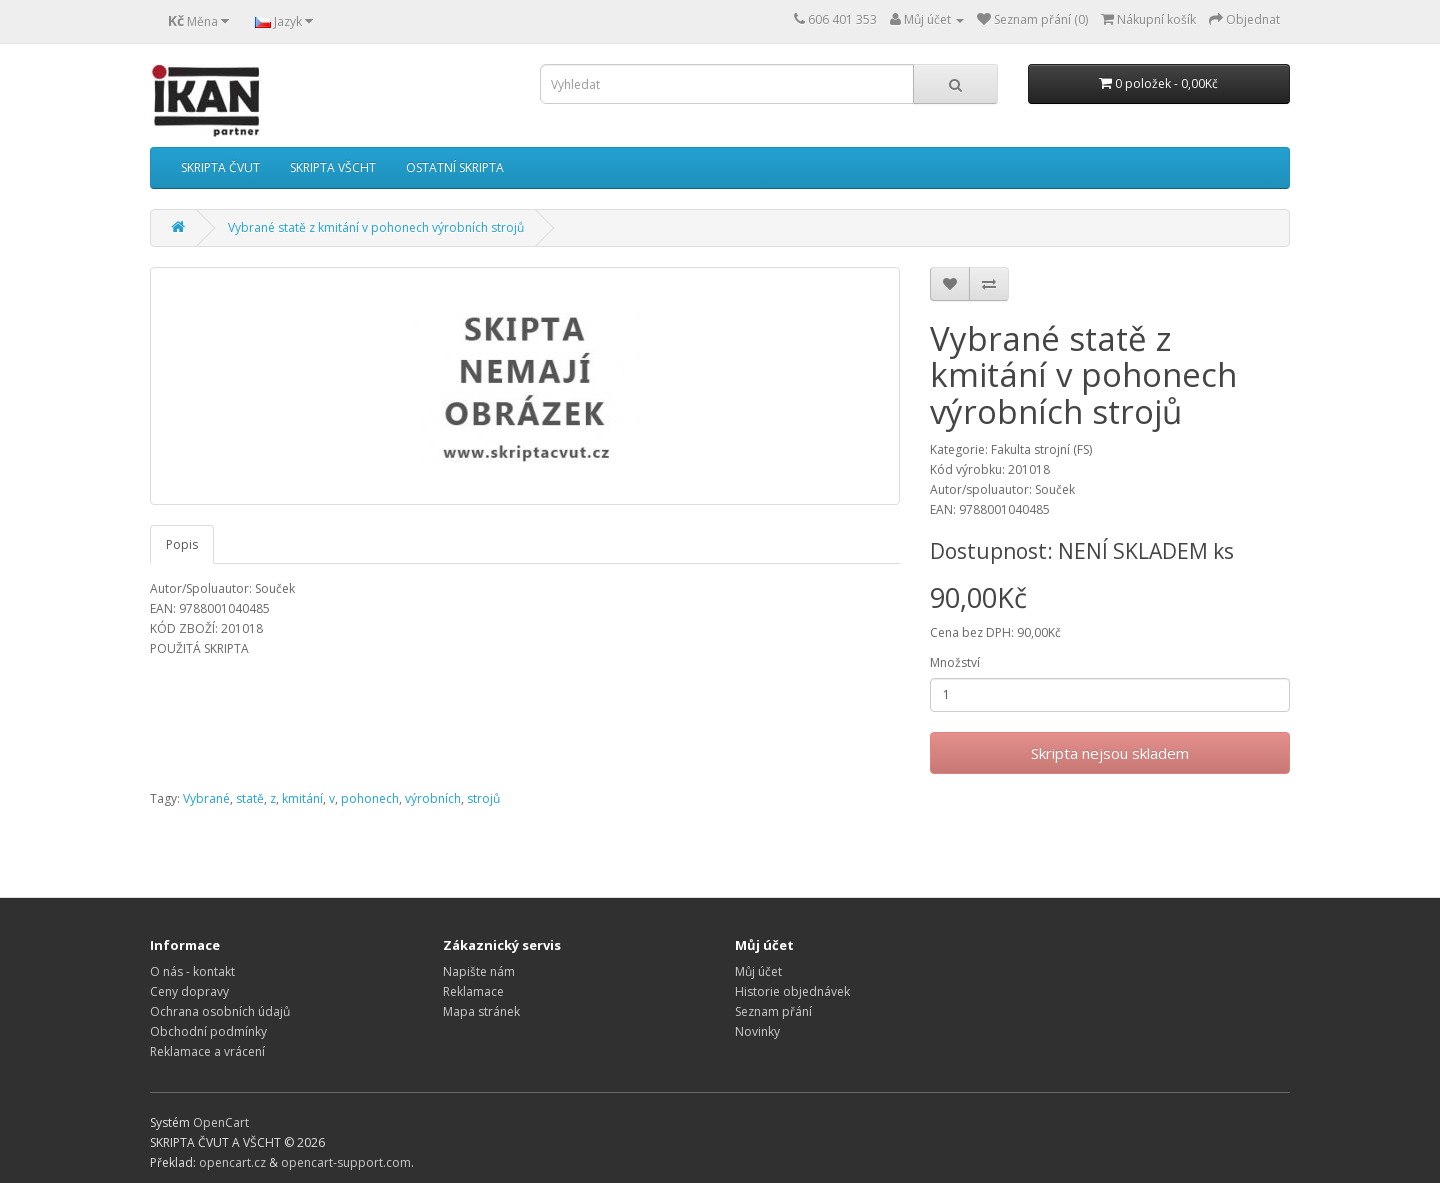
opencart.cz (232, 1162)
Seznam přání (773, 1011)
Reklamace (473, 991)
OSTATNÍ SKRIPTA (455, 167)
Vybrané (206, 798)
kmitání (302, 798)
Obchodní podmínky (208, 1031)
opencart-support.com (346, 1162)
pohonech (370, 798)
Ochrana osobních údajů (220, 1011)
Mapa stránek (481, 1011)
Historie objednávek (792, 991)
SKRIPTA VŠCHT (333, 167)
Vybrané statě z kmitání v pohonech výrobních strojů (376, 227)
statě (250, 798)
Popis (182, 544)
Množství (955, 662)
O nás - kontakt (192, 971)
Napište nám (479, 971)
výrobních (433, 798)
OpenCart (221, 1122)
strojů (483, 798)
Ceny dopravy (189, 991)
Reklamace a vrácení (207, 1051)
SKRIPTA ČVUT (220, 167)
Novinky (757, 1031)
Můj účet (758, 971)
